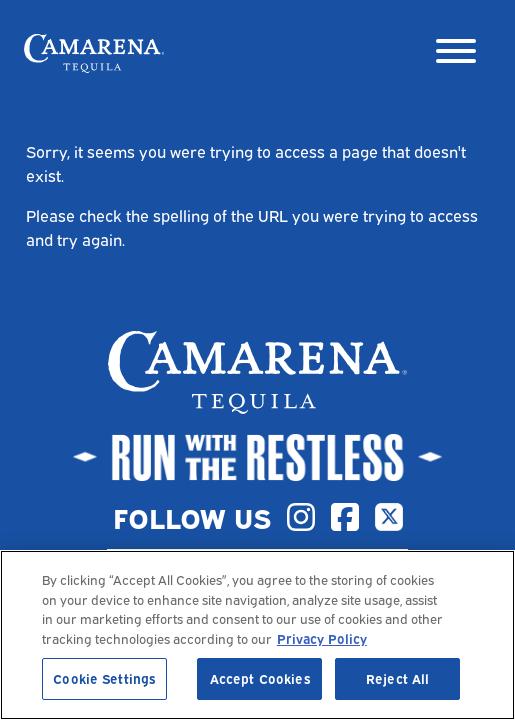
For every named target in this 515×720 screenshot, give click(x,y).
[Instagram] (301, 517)
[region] (257, 635)
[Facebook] (345, 517)
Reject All (397, 678)
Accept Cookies (260, 678)
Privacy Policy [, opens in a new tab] (322, 638)
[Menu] (456, 53)
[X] (389, 517)
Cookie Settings (104, 678)
